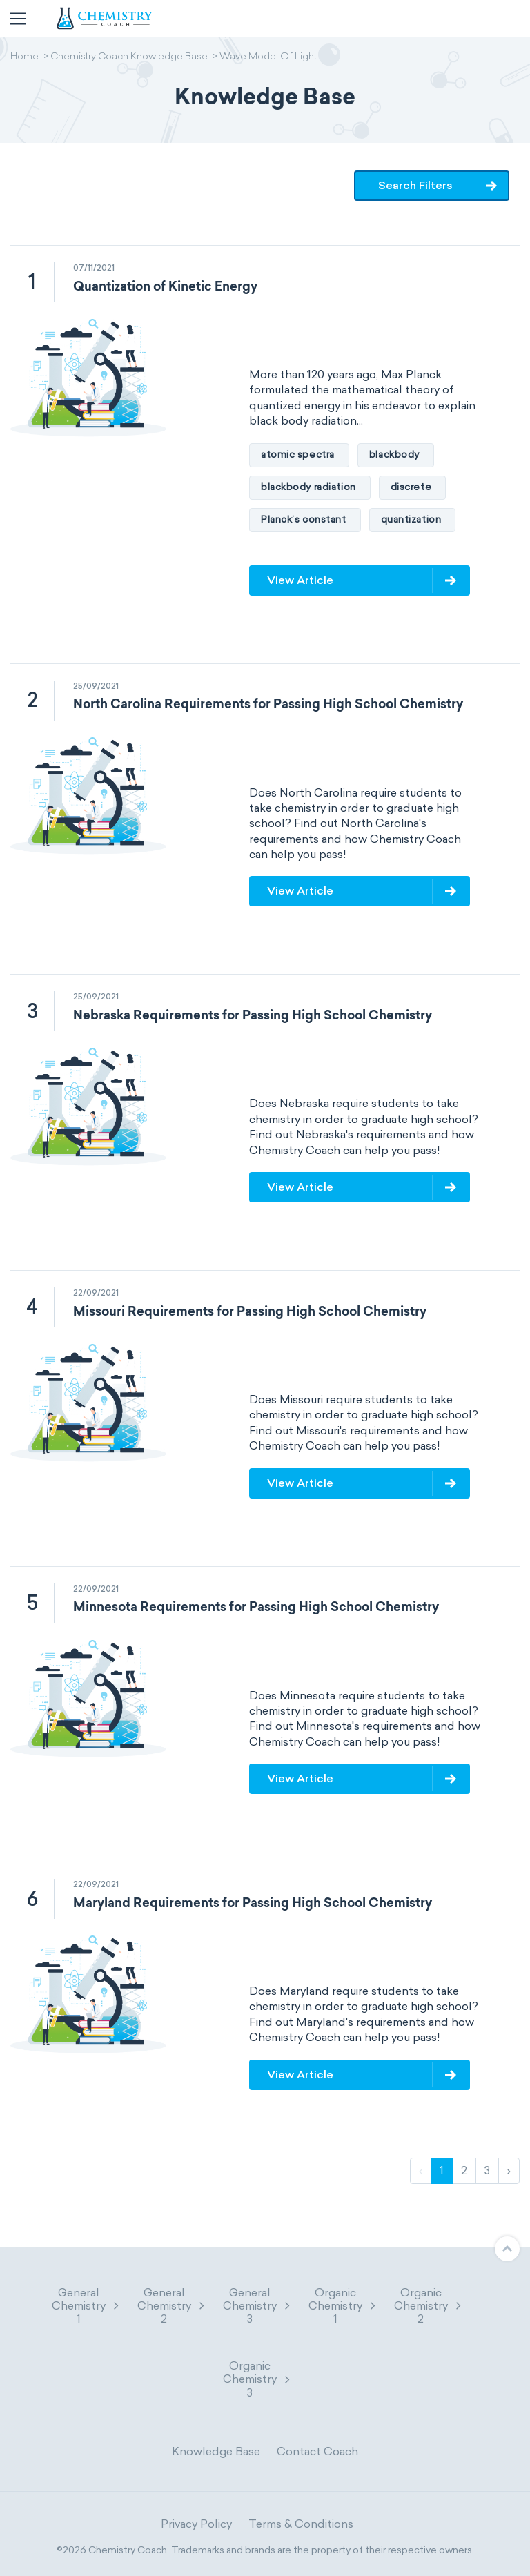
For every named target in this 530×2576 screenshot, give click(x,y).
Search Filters (415, 185)
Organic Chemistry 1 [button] (342, 2305)
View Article (300, 580)
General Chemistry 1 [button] (86, 2305)
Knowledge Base (216, 2451)
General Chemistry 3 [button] (257, 2305)
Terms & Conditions (300, 2523)
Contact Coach (317, 2451)
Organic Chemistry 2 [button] (428, 2305)
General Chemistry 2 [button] (171, 2305)
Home (24, 57)
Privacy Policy (196, 2523)
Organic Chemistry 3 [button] (257, 2379)
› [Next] (509, 2170)
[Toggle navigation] (18, 18)
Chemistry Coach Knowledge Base (129, 57)
